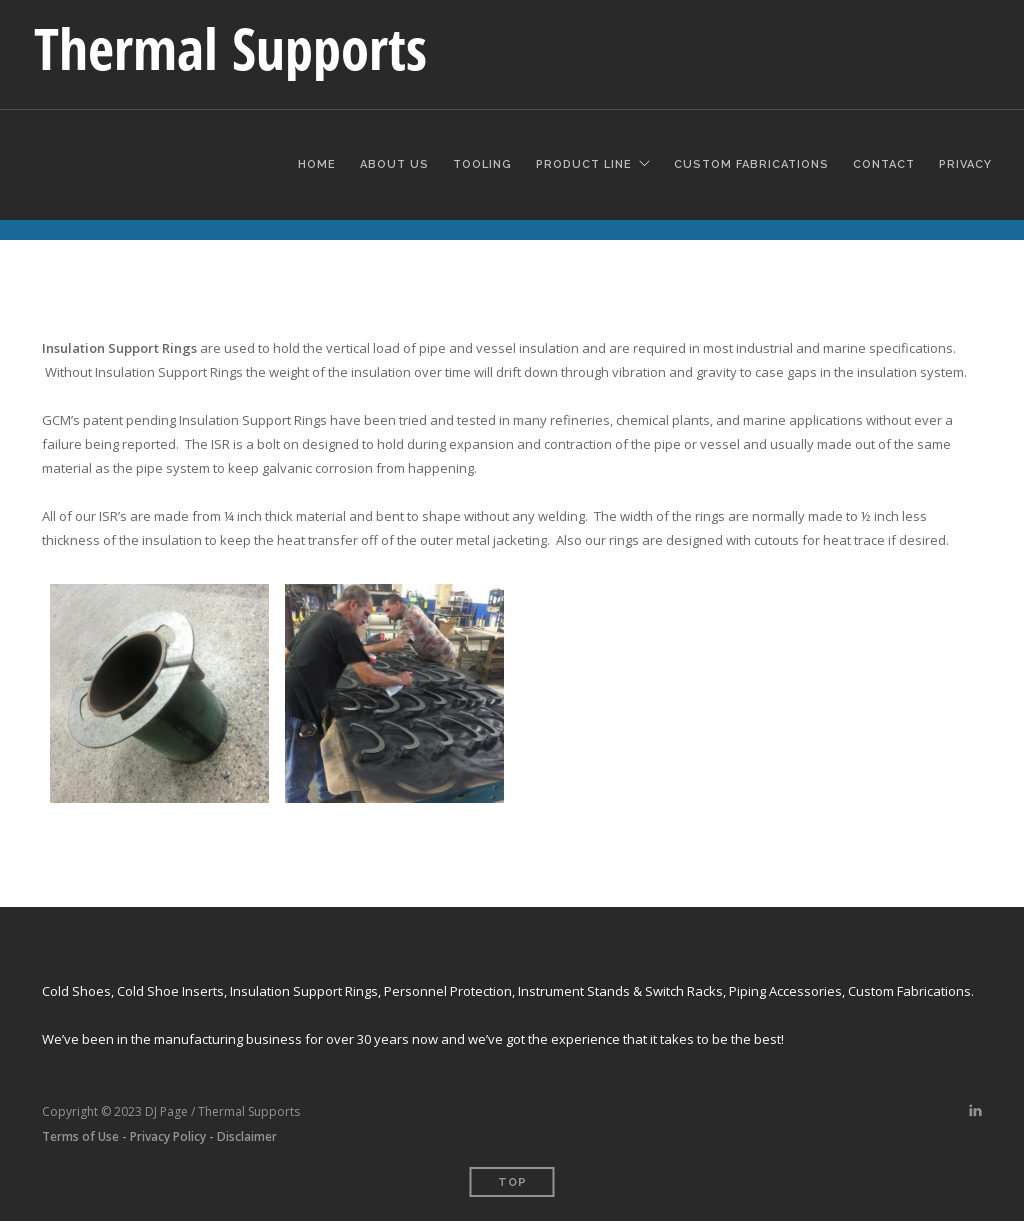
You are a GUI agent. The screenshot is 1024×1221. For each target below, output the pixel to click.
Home (317, 162)
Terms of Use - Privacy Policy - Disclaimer (159, 1136)
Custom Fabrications (751, 162)
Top (512, 1182)
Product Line (584, 162)
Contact (884, 162)
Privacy (965, 162)
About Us (394, 162)
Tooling (482, 162)
